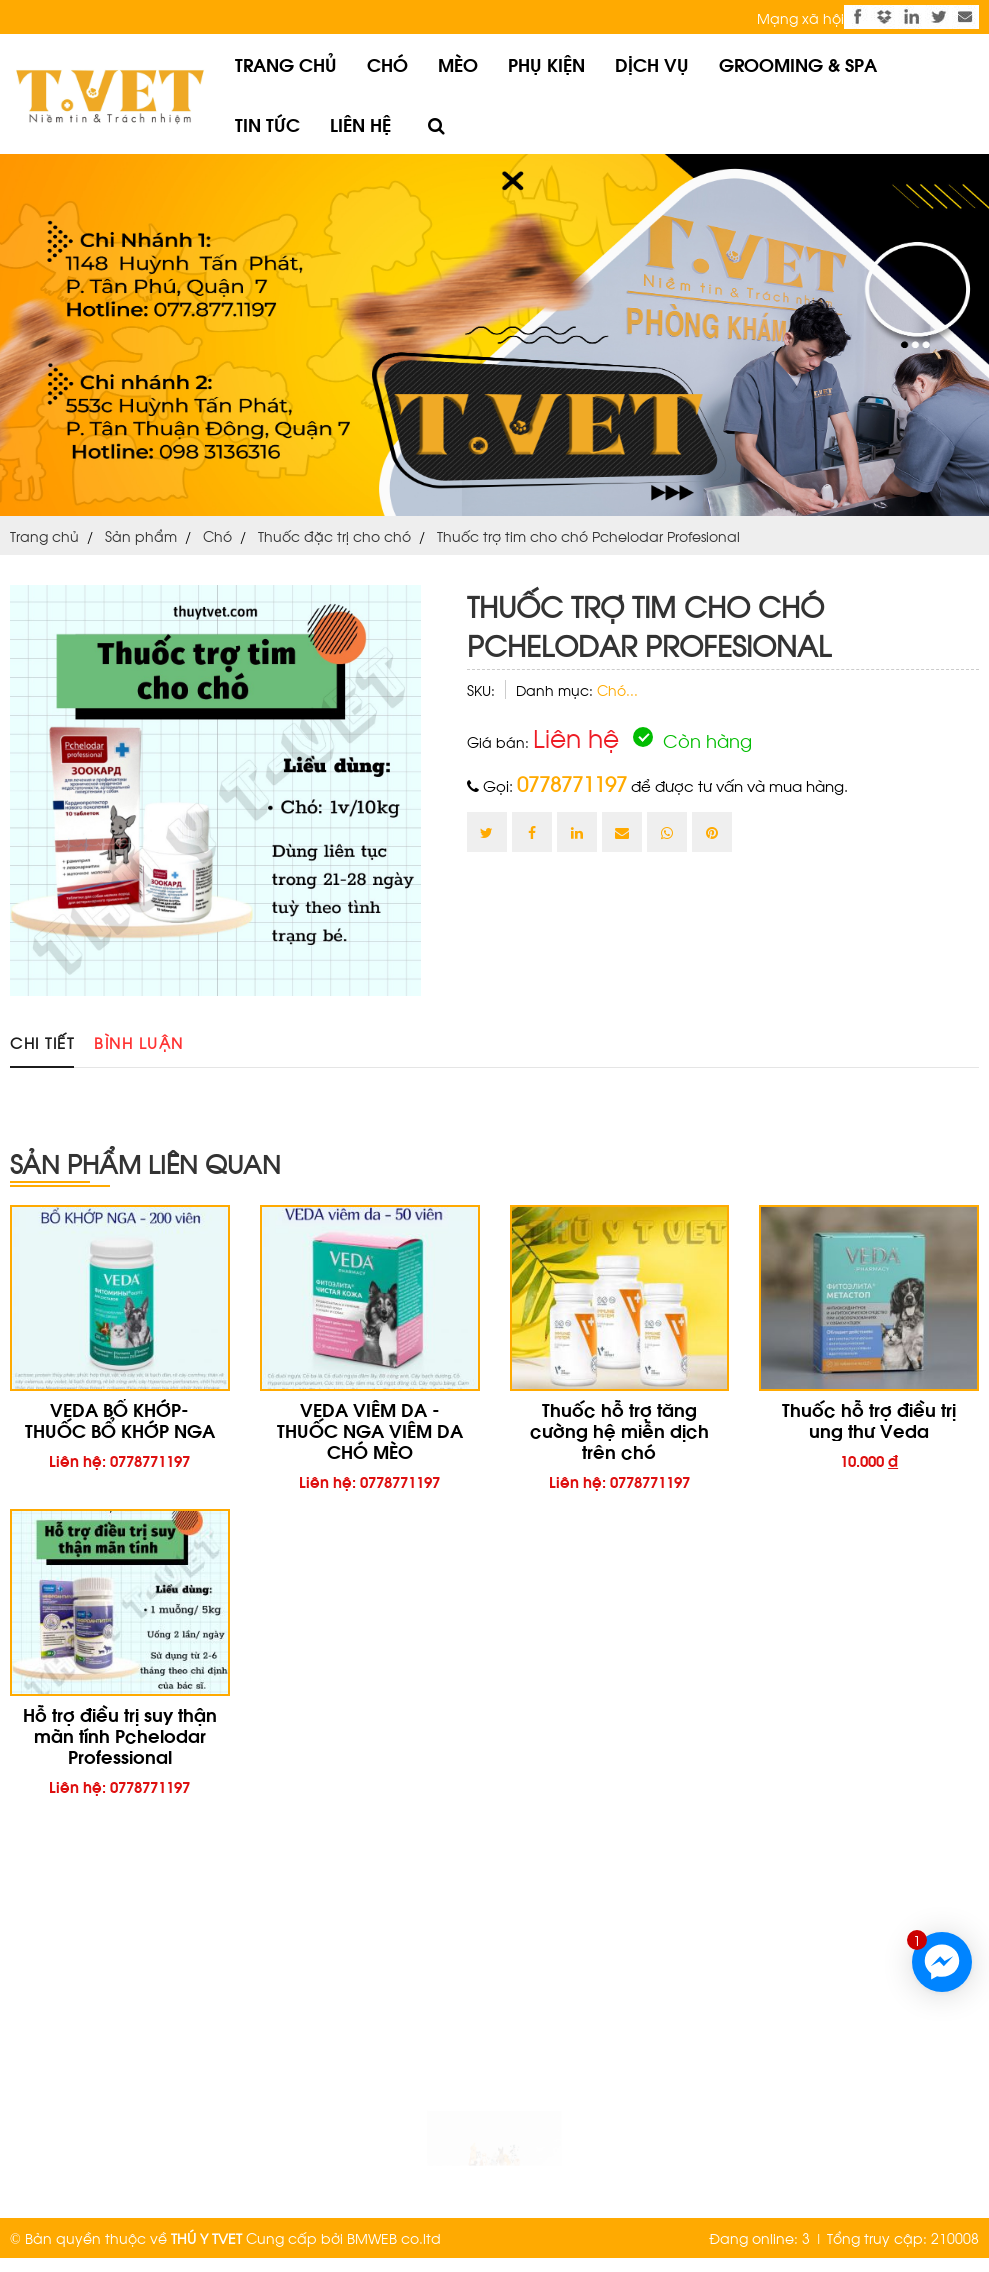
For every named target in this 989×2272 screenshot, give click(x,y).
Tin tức (267, 123)
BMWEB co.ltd (394, 2237)
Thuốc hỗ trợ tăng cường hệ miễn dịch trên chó (619, 1429)
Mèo (458, 63)
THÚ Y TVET (206, 2237)
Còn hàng (692, 739)
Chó (387, 63)
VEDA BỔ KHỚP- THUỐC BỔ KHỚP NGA (120, 1419)
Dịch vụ (652, 63)
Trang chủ (286, 63)
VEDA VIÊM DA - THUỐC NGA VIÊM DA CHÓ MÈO (370, 1429)
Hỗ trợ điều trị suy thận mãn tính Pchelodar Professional (120, 1734)
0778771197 (572, 783)
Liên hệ (360, 123)
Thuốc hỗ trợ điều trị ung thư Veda (869, 1419)
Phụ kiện (546, 63)
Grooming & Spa (798, 63)
